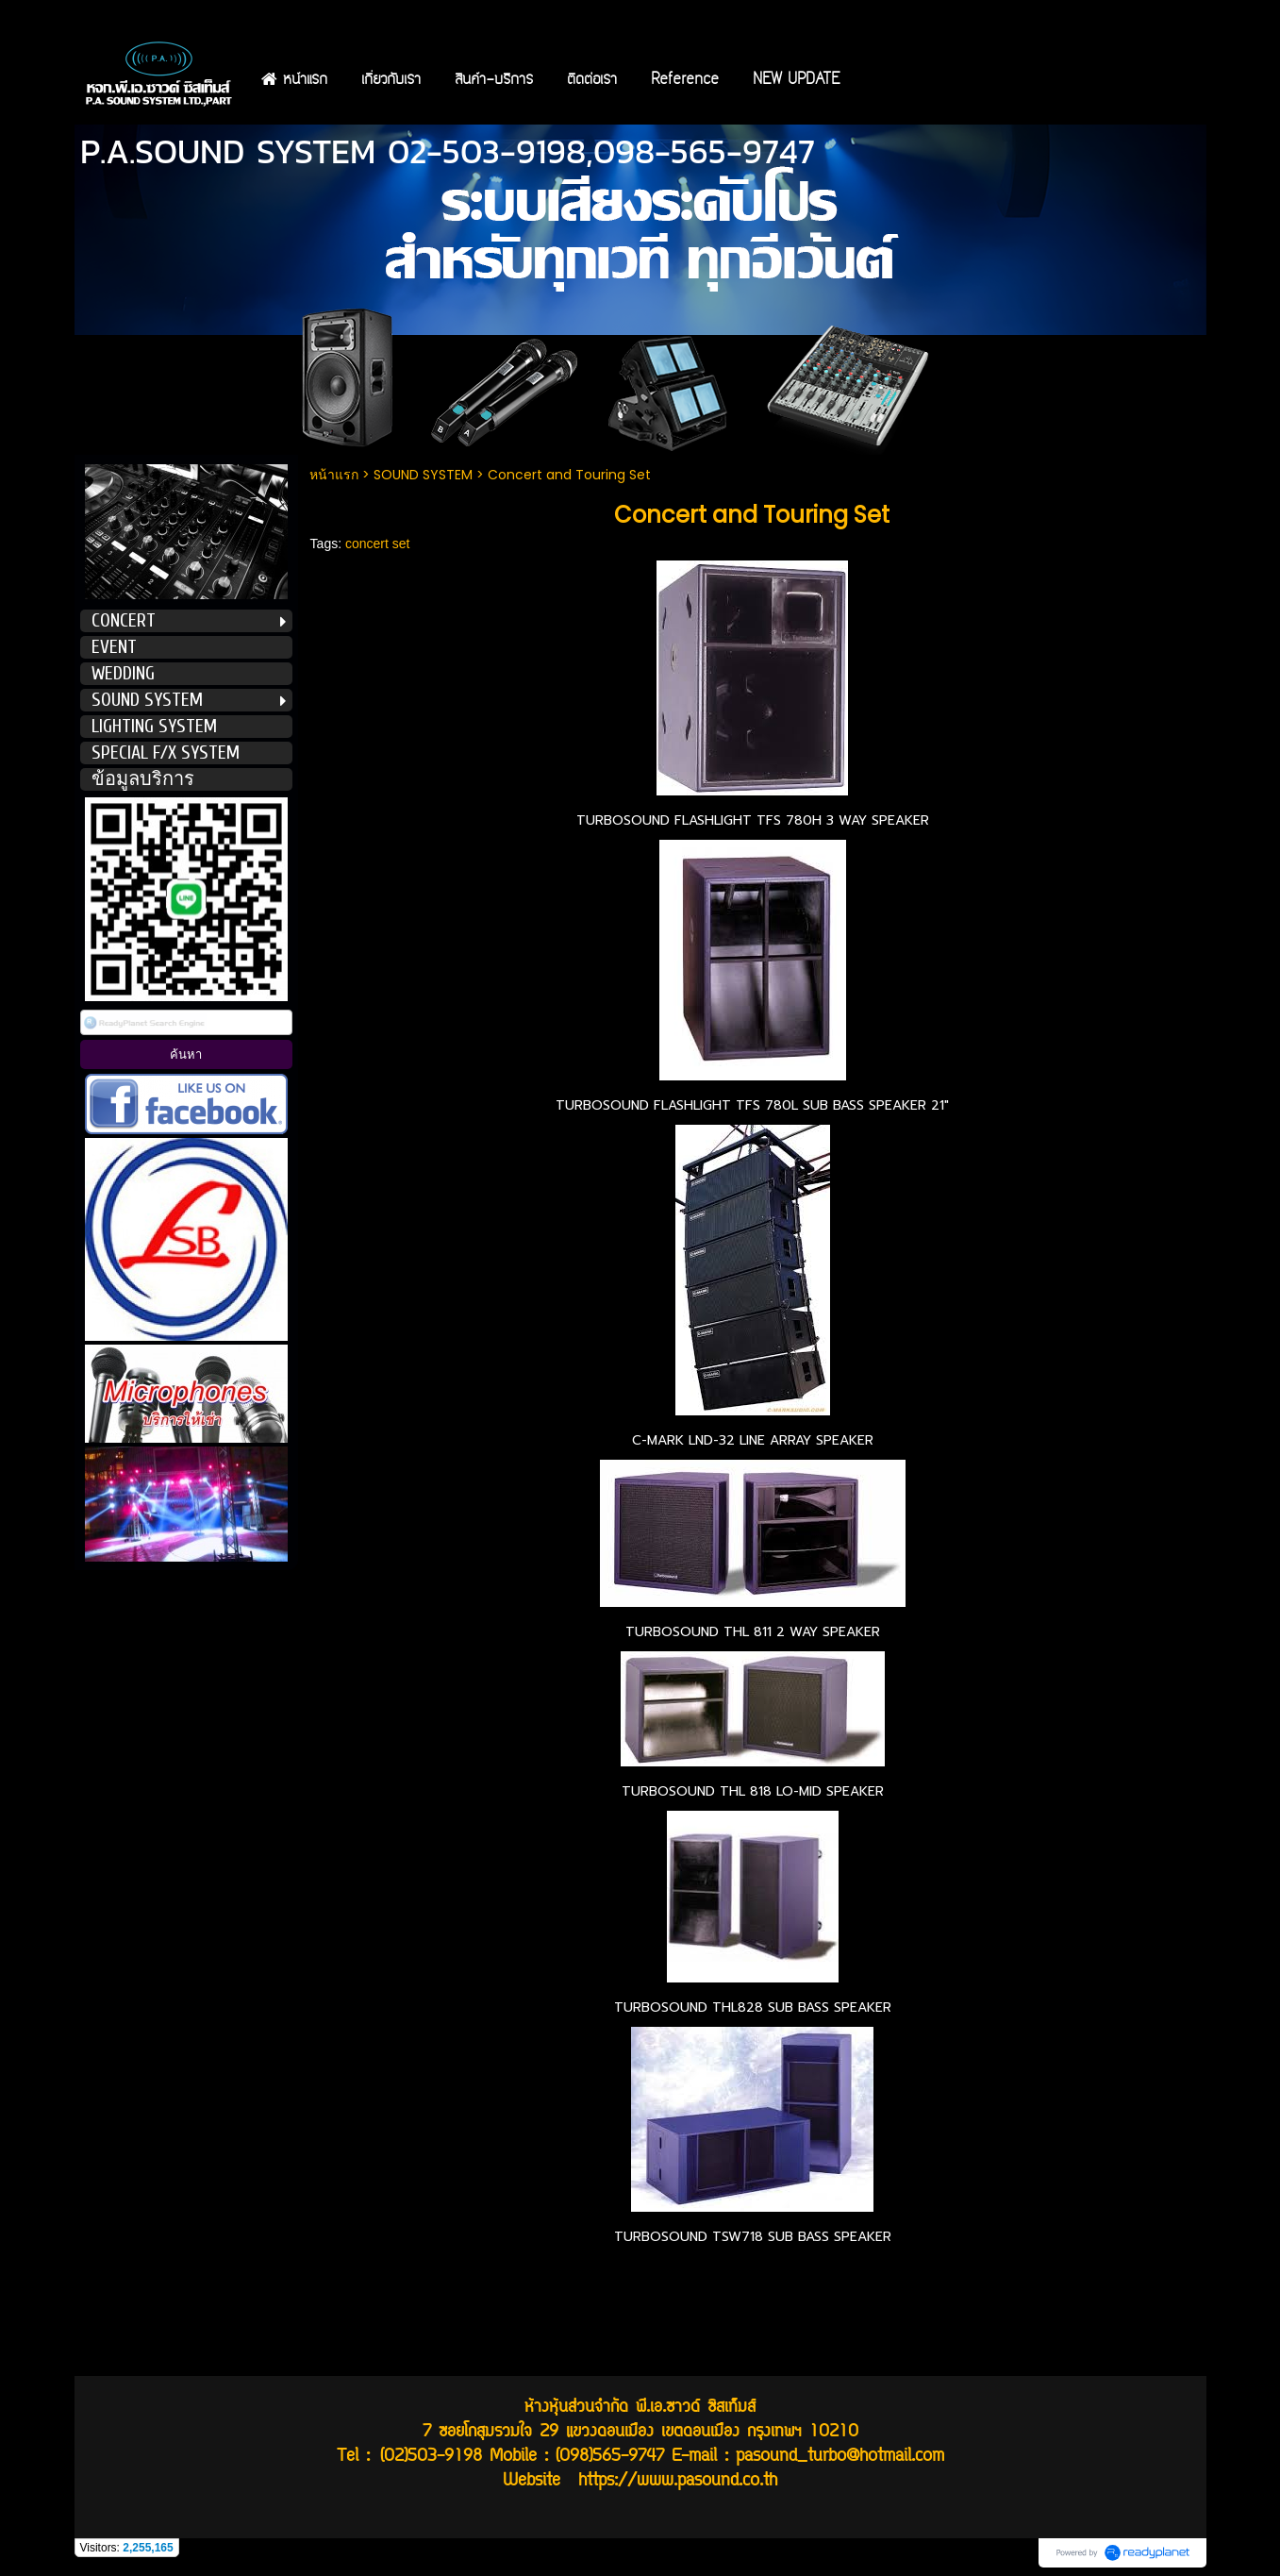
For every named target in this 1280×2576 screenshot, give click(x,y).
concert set (377, 543)
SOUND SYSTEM (423, 474)
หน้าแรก (335, 474)
